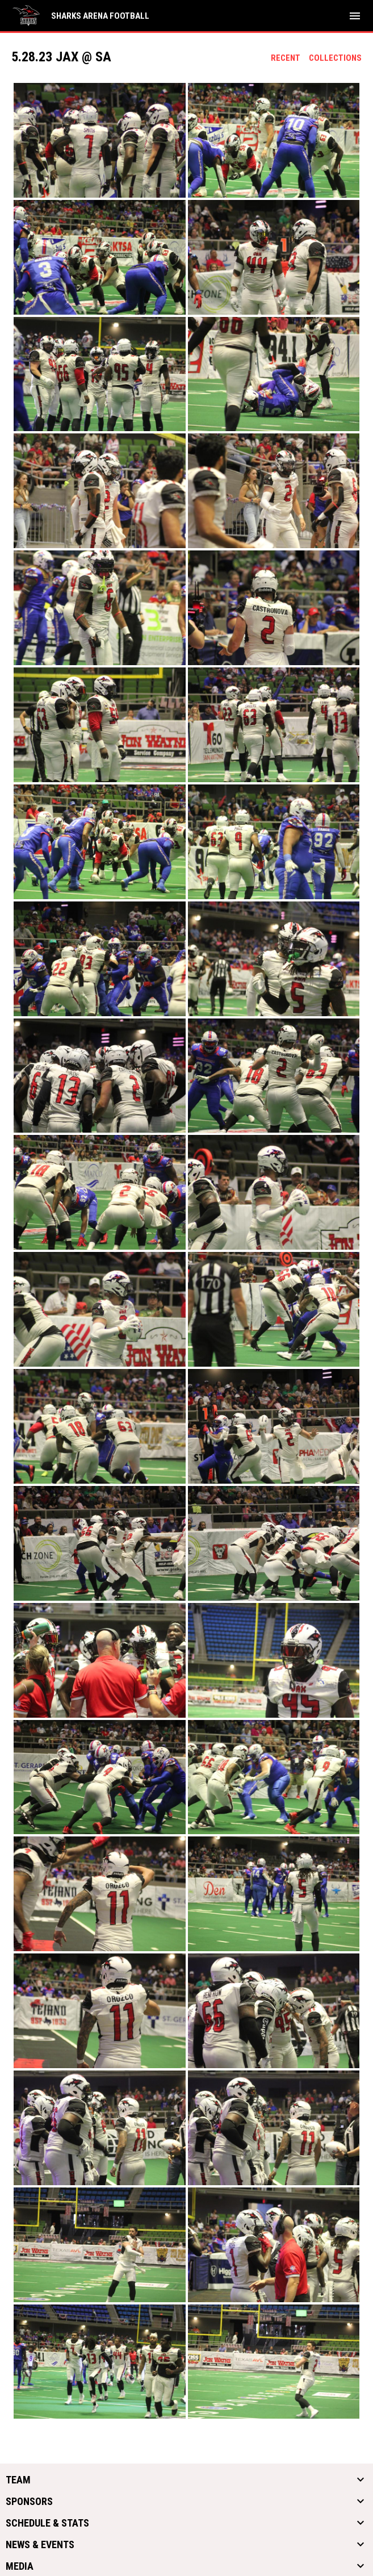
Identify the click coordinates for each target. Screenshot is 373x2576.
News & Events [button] (40, 2545)
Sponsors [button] (29, 2501)
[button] (100, 140)
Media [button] (19, 2566)
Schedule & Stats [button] (47, 2523)
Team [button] (18, 2480)
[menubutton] (355, 16)
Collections (335, 58)
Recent (285, 58)
